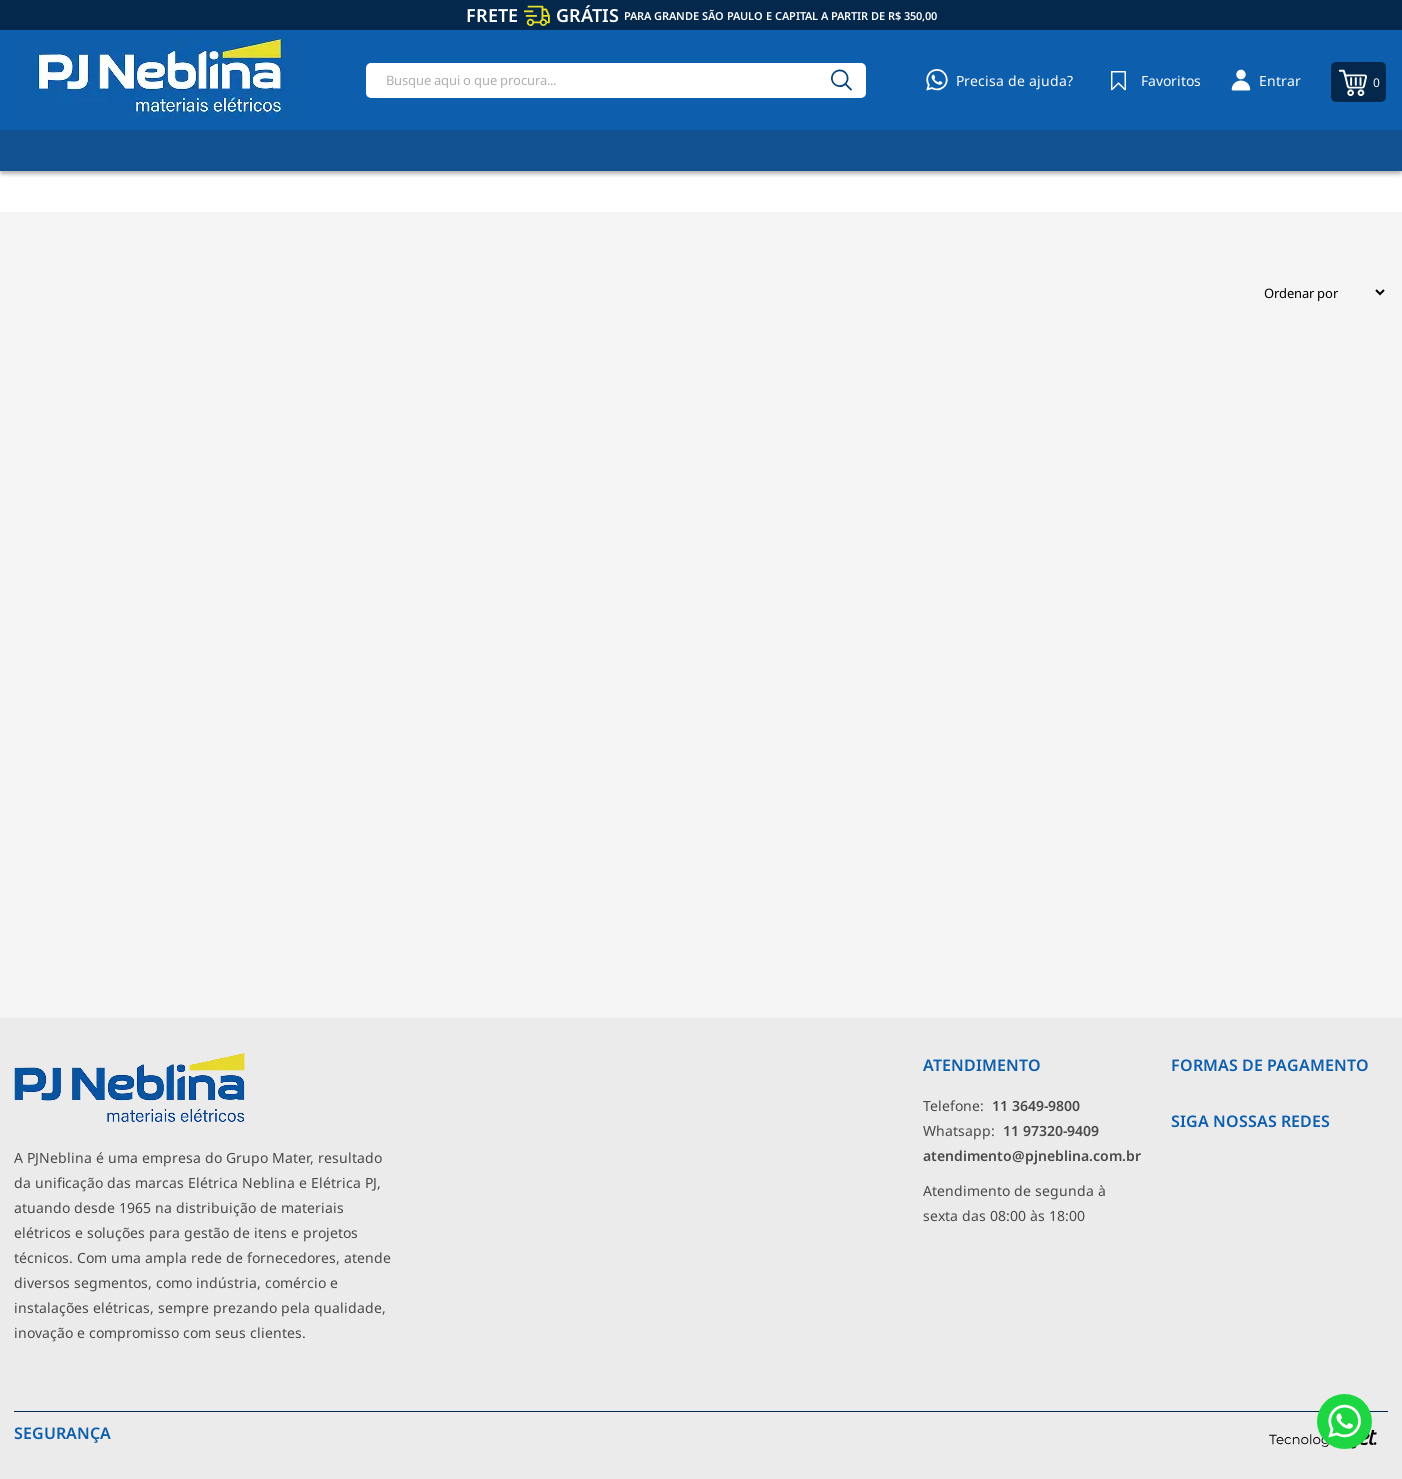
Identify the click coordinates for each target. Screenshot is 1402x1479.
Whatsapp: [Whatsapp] (1011, 1130)
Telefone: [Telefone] (1001, 1105)
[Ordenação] (1316, 292)
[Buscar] (842, 80)
